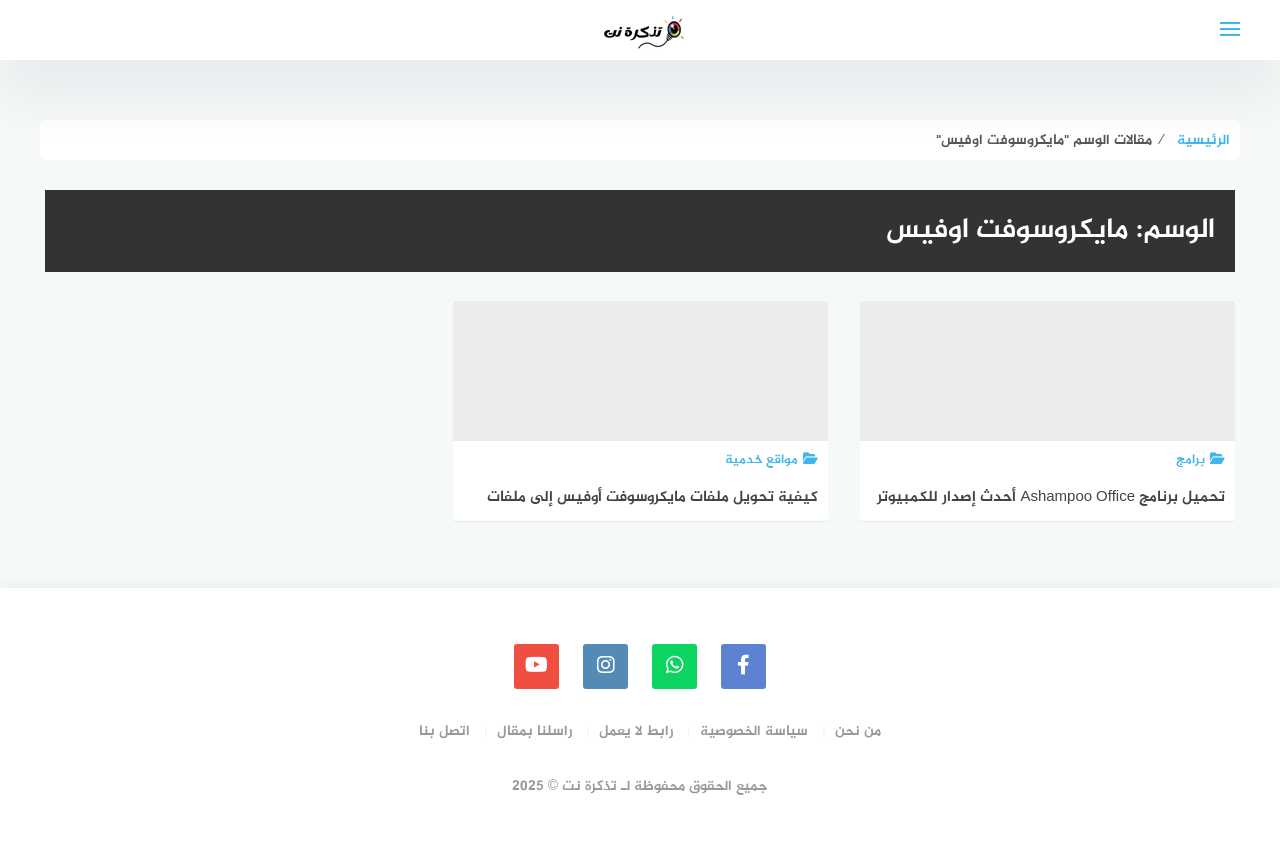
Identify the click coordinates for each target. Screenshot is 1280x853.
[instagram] (605, 666)
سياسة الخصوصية (754, 731)
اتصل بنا (444, 731)
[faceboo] (743, 666)
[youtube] (536, 666)
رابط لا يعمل (636, 731)
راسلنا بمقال (534, 731)
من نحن (858, 731)
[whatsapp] (674, 666)
